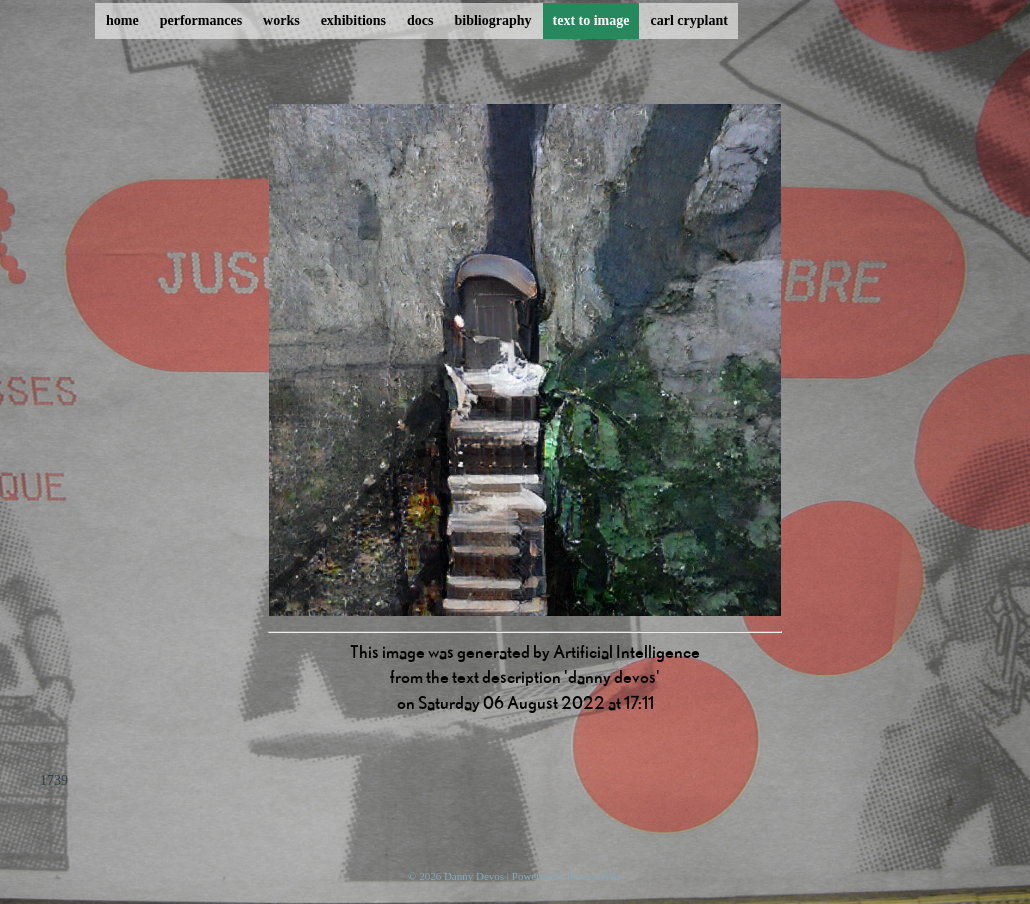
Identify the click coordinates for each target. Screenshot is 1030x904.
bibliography (492, 20)
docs (420, 20)
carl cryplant (688, 20)
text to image (591, 20)
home (122, 20)
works (281, 20)
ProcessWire (594, 876)
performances (201, 20)
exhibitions (353, 20)
